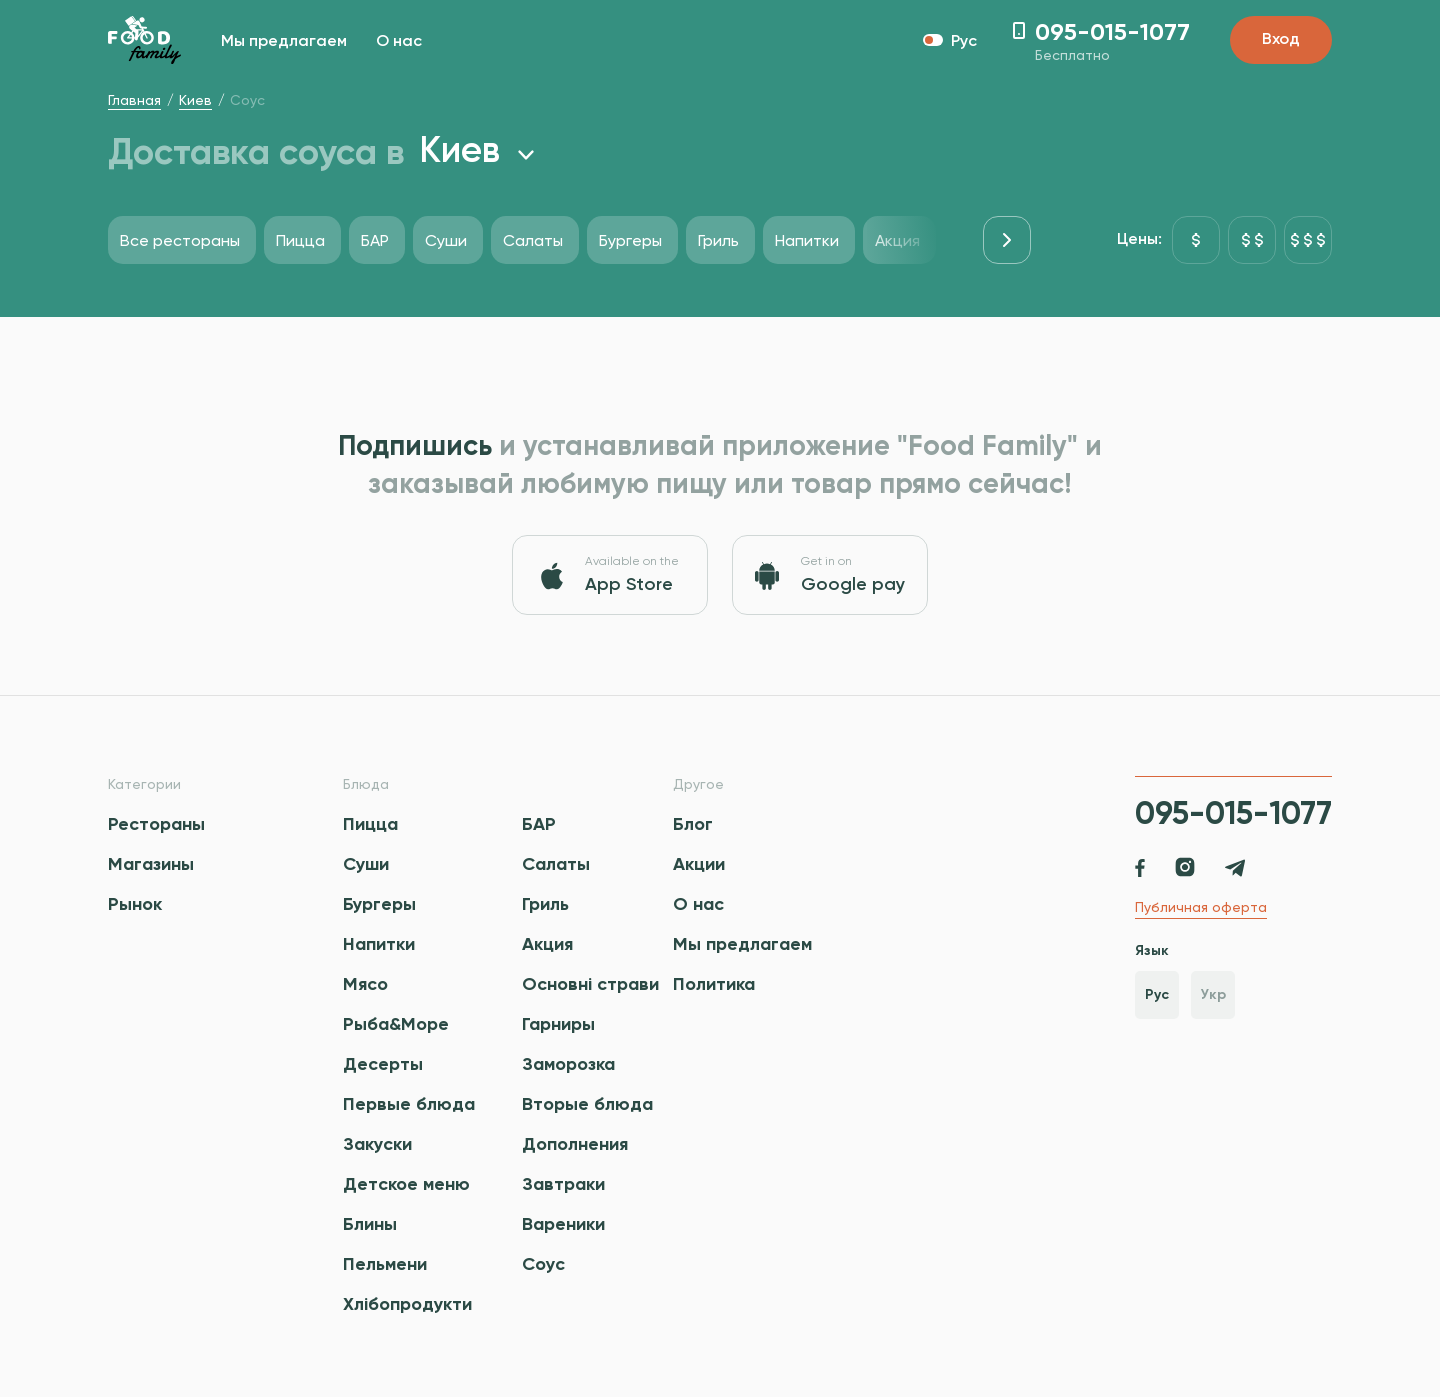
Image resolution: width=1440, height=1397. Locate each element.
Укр (1213, 994)
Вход (1281, 40)
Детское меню (406, 1184)
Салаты (556, 864)
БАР (539, 824)
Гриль (545, 904)
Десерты (383, 1064)
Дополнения (575, 1144)
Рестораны (156, 824)
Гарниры (558, 1024)
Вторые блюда (587, 1104)
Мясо (365, 984)
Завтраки (563, 1184)
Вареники (563, 1224)
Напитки (379, 944)
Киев (195, 100)
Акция (547, 944)
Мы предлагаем (284, 42)
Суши (366, 864)
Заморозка (568, 1064)
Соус (543, 1264)
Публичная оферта (1201, 907)
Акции (699, 864)
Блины (370, 1224)
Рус (1157, 994)
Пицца (370, 824)
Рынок (135, 904)
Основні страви (590, 984)
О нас (399, 42)
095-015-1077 (1233, 813)
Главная (134, 100)
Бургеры (379, 904)
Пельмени (385, 1264)
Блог (693, 824)
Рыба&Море (396, 1024)
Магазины (151, 864)
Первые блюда (409, 1104)
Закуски (377, 1144)
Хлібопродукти (407, 1304)
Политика (714, 984)
